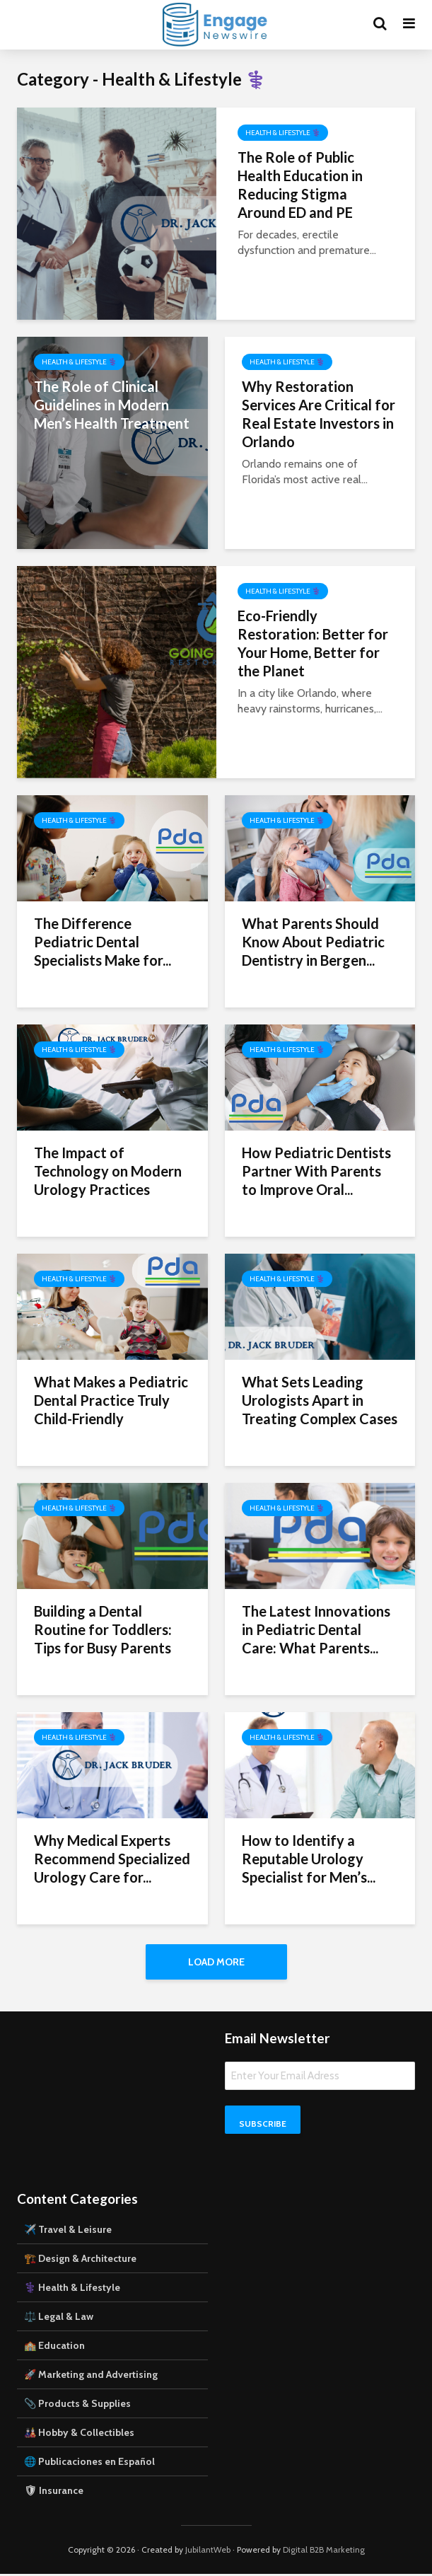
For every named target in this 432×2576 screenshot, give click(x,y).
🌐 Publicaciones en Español (89, 2463)
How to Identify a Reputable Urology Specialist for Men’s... (308, 1858)
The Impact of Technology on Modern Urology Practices (108, 1171)
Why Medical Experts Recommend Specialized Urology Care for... (112, 1858)
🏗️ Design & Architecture (80, 2260)
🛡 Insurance (53, 2492)
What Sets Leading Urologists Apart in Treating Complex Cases (319, 1400)
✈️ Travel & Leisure (68, 2231)
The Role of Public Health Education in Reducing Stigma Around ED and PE (300, 185)
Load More (216, 1962)
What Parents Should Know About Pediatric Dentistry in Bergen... (313, 942)
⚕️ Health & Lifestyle (72, 2289)
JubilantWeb (207, 2551)
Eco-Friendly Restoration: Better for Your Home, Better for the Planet (313, 643)
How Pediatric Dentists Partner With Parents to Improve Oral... (316, 1171)
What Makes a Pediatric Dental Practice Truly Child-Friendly (111, 1400)
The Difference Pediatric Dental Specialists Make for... (102, 942)
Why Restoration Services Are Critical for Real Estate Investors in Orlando (318, 414)
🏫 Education (54, 2347)
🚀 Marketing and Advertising (91, 2376)
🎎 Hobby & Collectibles (79, 2434)
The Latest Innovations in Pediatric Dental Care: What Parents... (316, 1629)
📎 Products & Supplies (77, 2405)
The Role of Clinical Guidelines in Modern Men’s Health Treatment (111, 405)
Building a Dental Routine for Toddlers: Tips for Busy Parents (103, 1629)
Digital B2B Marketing (324, 2551)
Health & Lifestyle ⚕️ (282, 132)
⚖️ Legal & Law (58, 2318)
